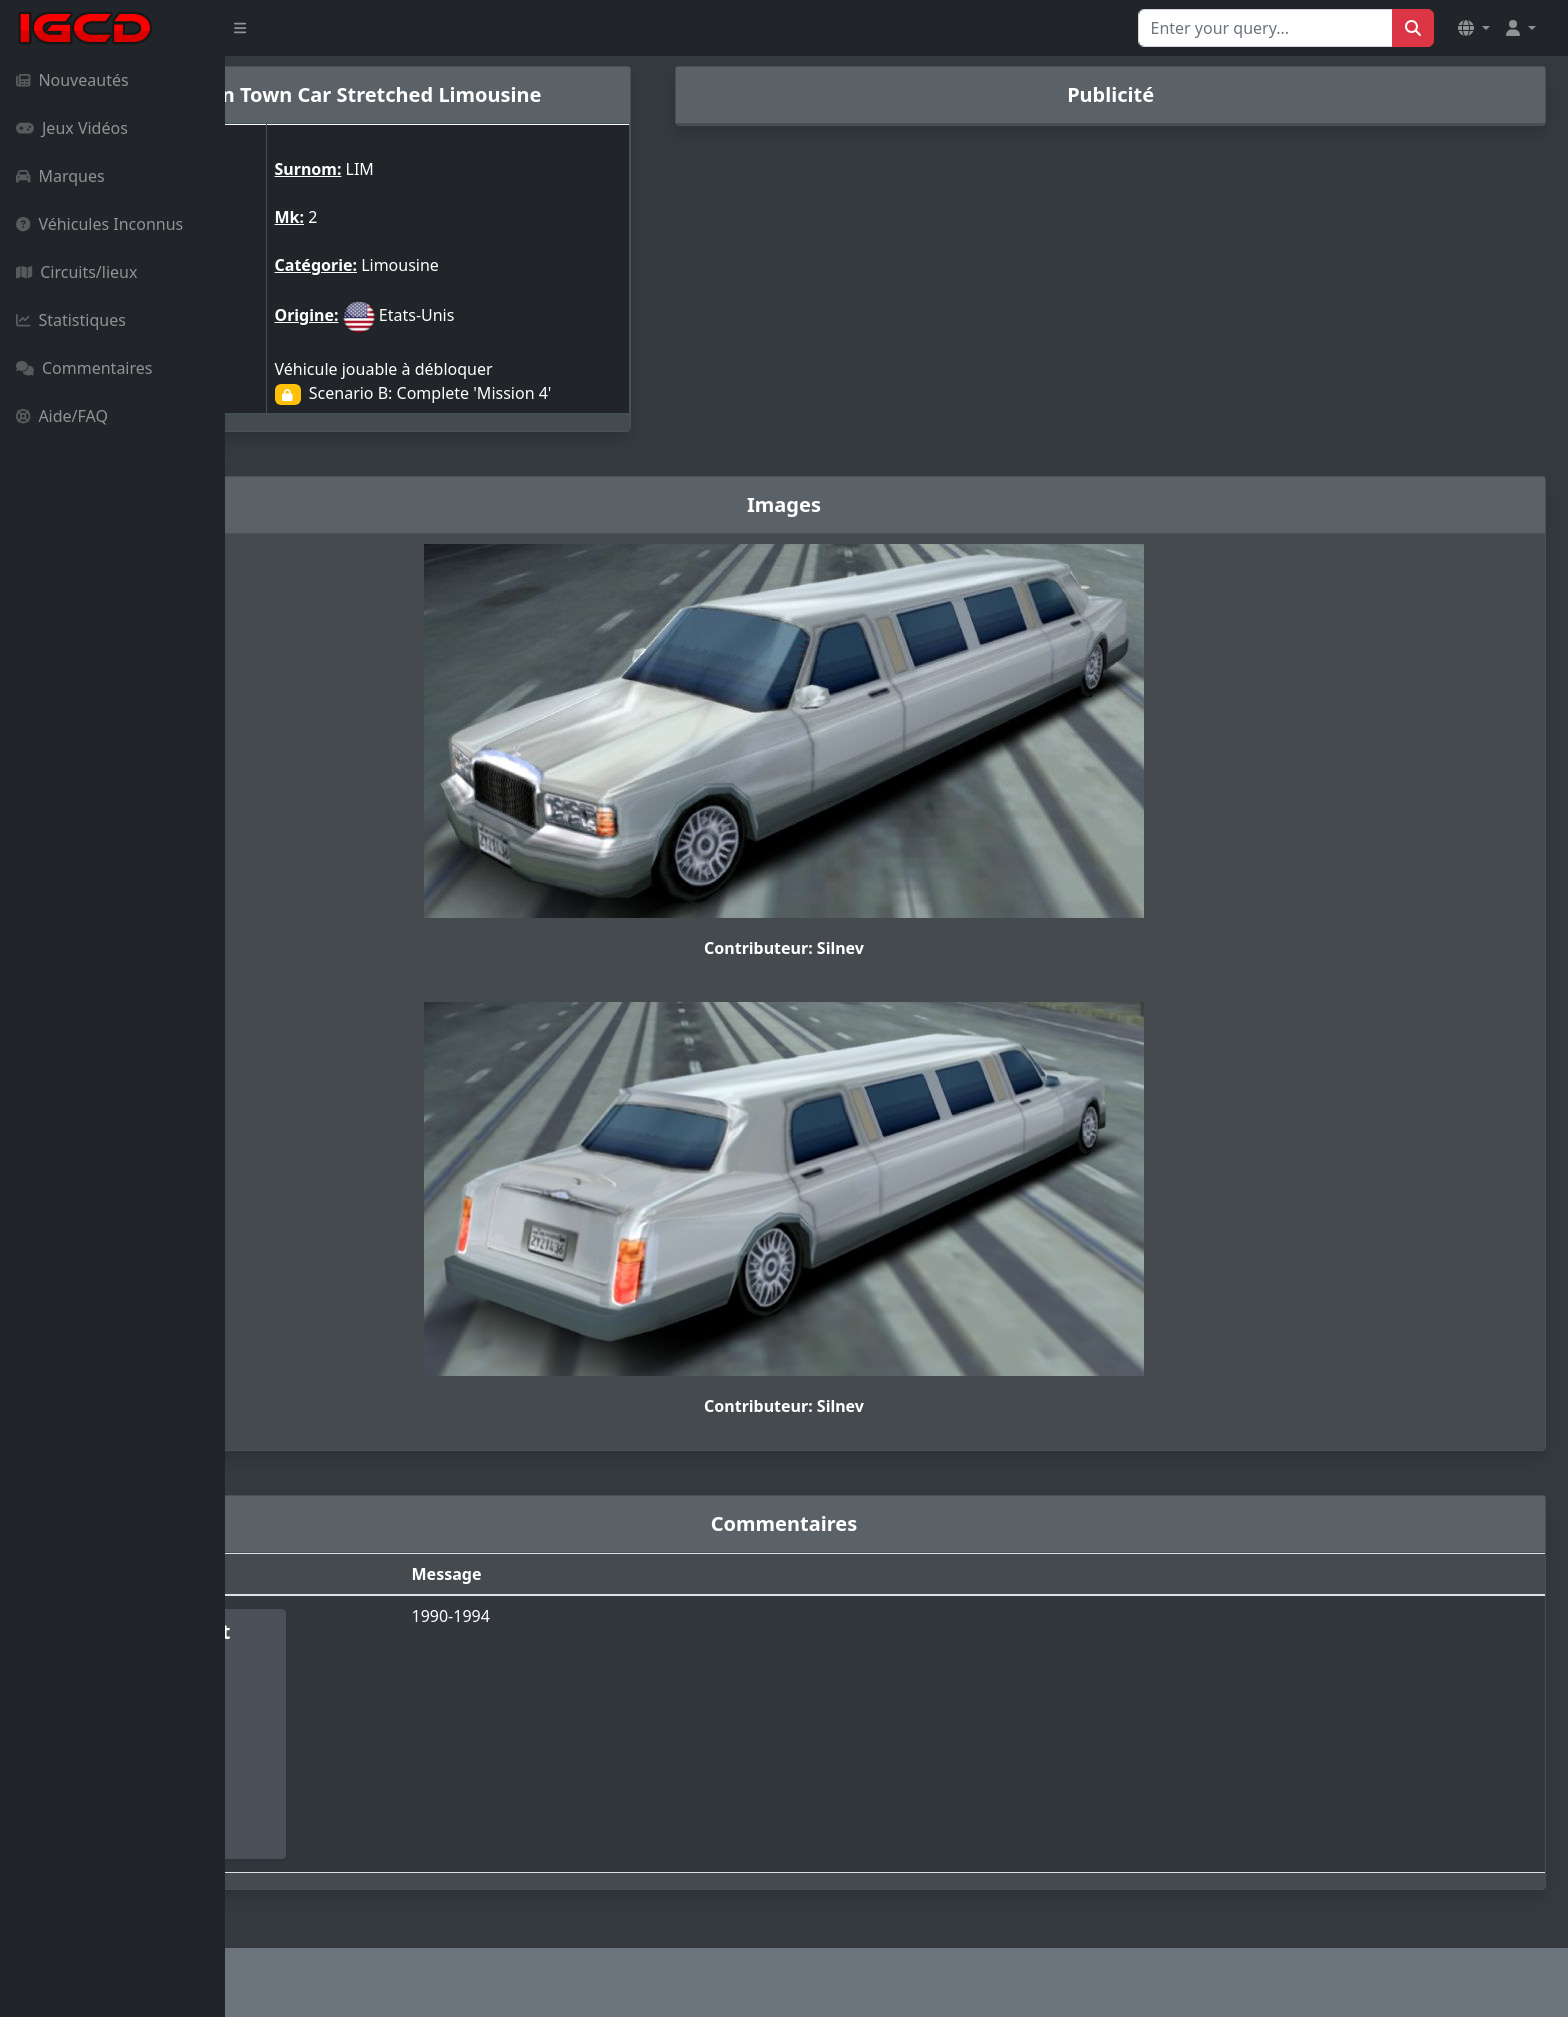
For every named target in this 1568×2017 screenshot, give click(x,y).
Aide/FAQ (62, 416)
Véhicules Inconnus (99, 224)
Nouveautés (72, 80)
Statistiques (71, 320)
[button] (1474, 28)
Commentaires (84, 368)
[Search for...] (1265, 28)
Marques (60, 176)
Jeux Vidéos (72, 128)
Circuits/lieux (76, 272)
